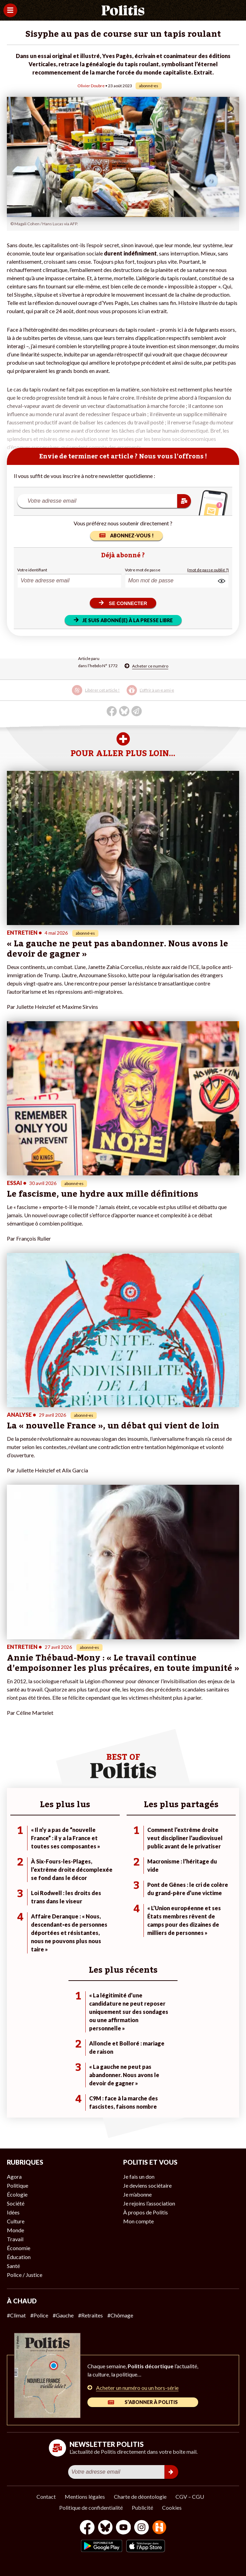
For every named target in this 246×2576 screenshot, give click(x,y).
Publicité (142, 2507)
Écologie (17, 2194)
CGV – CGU (189, 2496)
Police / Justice (24, 2274)
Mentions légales (85, 2496)
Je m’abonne (137, 2194)
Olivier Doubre (91, 85)
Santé (13, 2265)
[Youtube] (123, 2528)
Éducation (19, 2257)
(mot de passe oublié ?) (208, 569)
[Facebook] (87, 2528)
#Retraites (90, 2315)
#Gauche (63, 2315)
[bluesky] (105, 2528)
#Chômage (120, 2315)
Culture (15, 2221)
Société (15, 2203)
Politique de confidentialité (91, 2507)
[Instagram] (141, 2528)
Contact (46, 2496)
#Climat (16, 2315)
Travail (15, 2239)
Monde (15, 2230)
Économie (18, 2248)
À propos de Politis (145, 2212)
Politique (17, 2185)
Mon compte (138, 2221)
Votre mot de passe (142, 569)
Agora (14, 2176)
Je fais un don (138, 2176)
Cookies (172, 2507)
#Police (39, 2315)
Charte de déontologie (140, 2496)
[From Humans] (159, 2528)
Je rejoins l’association (149, 2203)
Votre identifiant (32, 569)
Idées (13, 2212)
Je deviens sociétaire (147, 2185)
